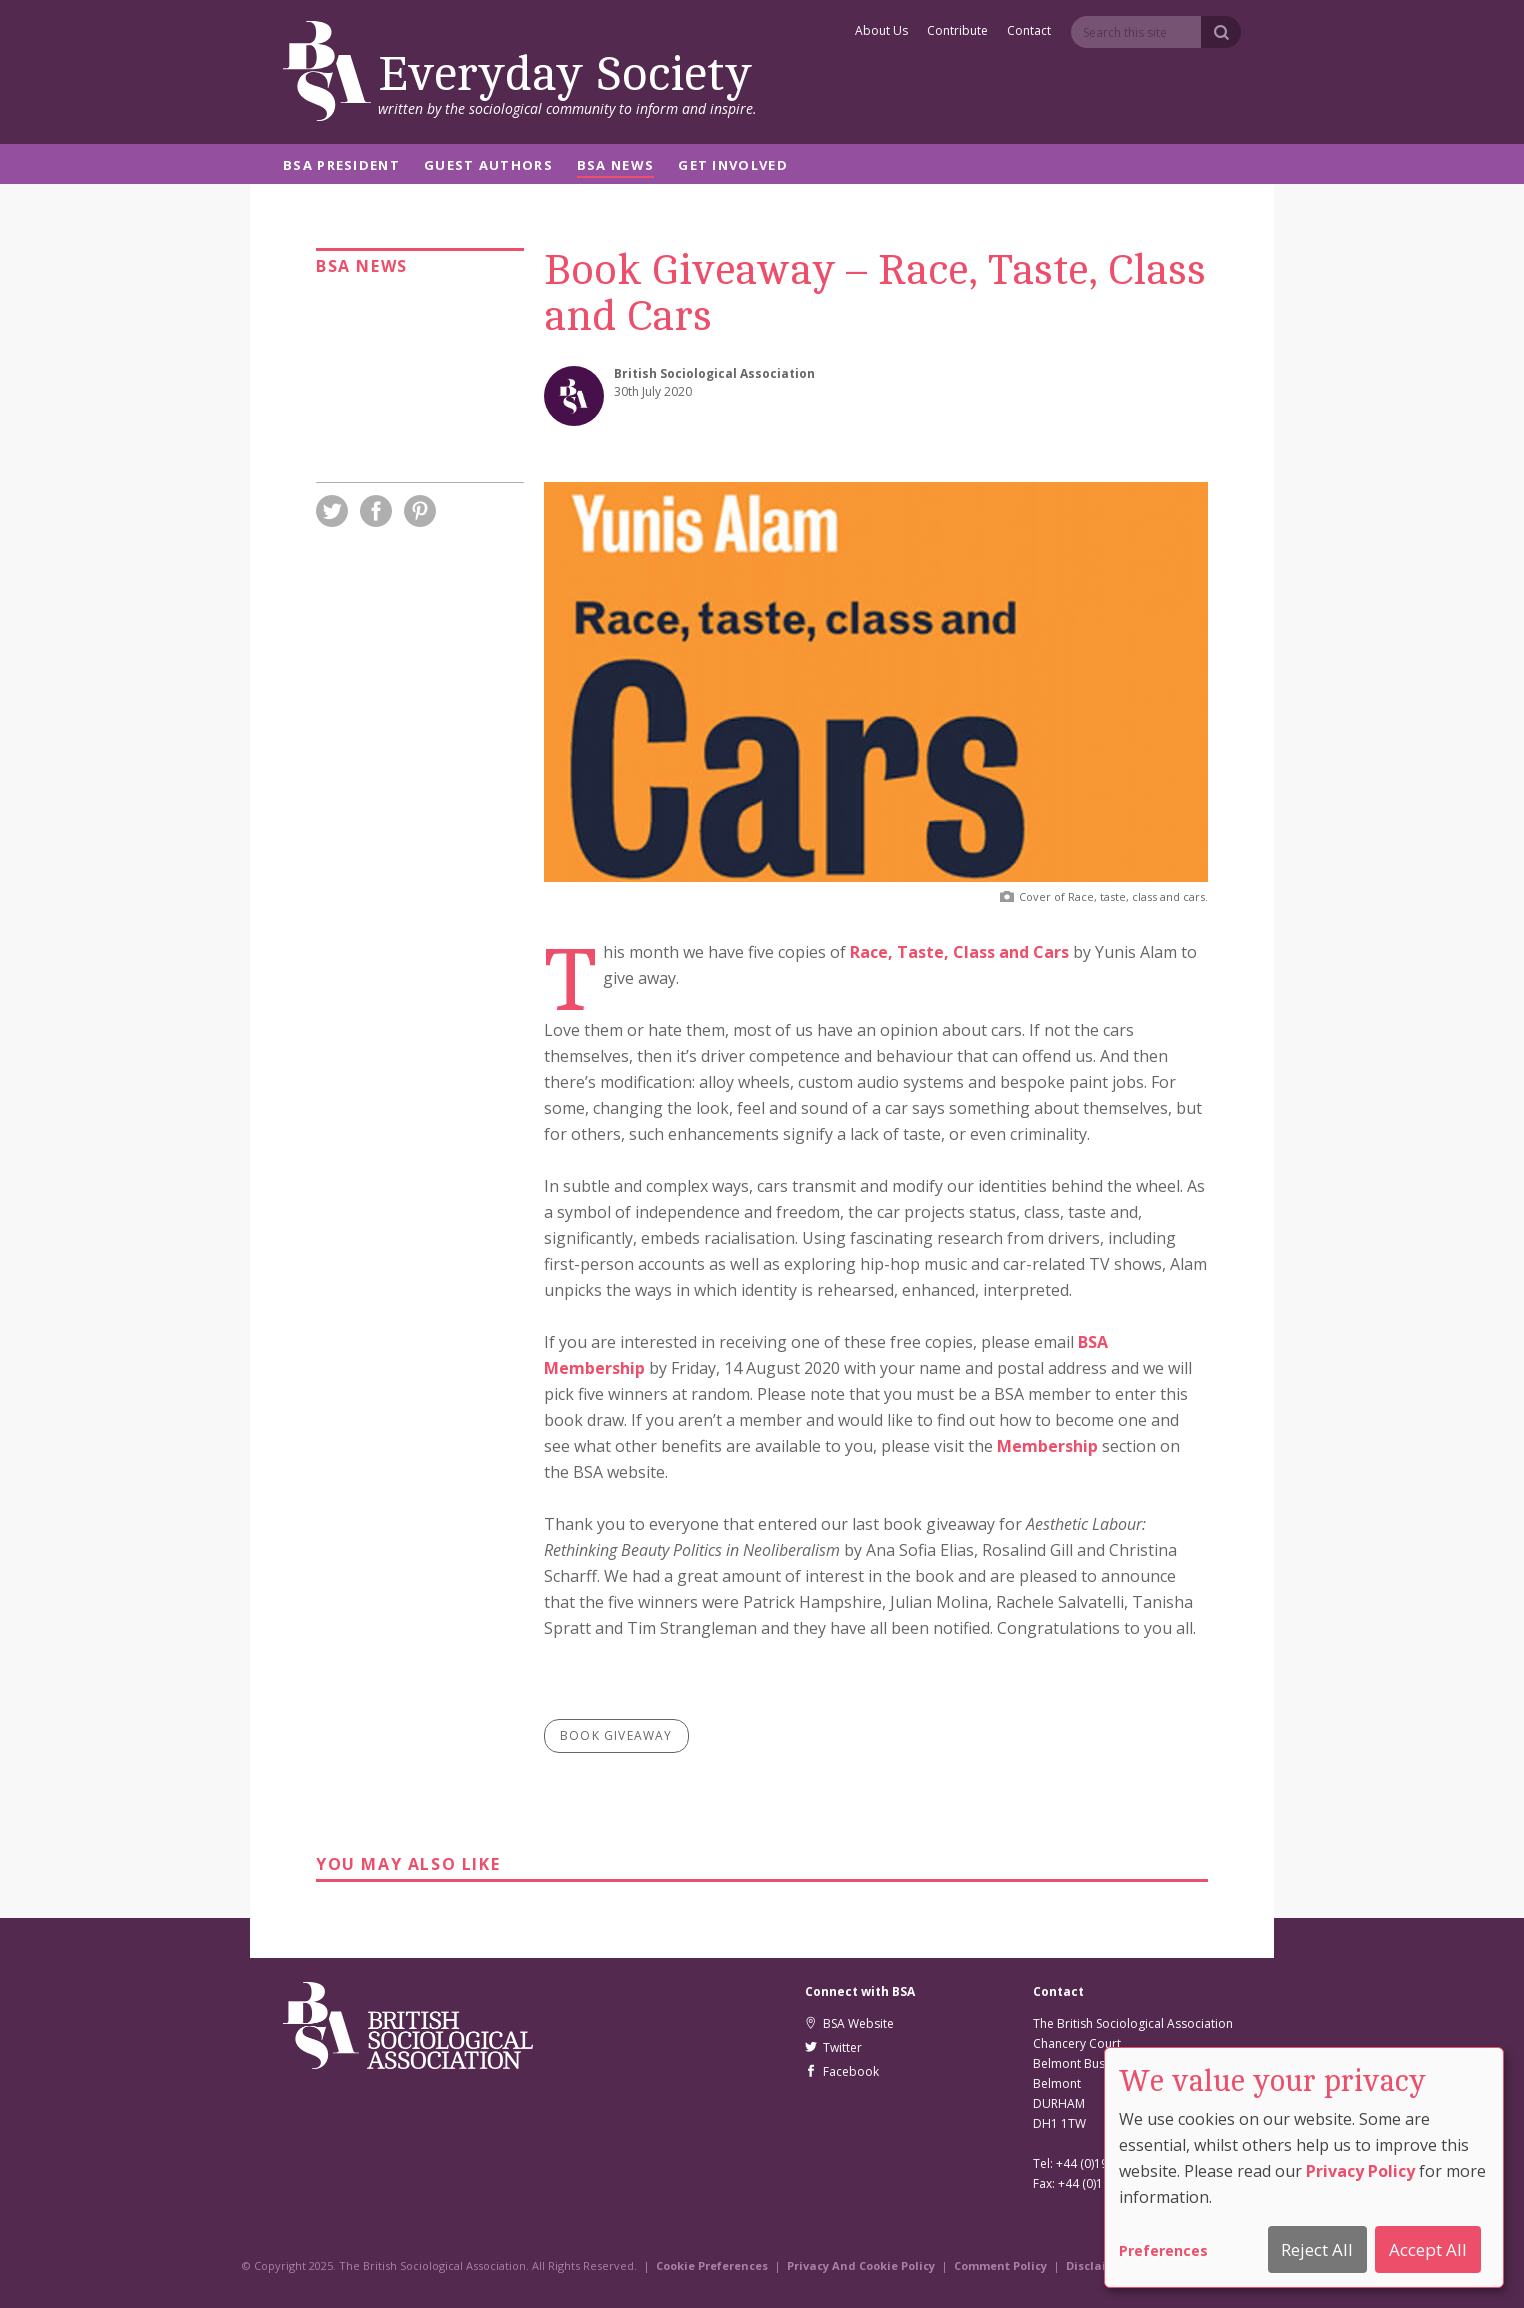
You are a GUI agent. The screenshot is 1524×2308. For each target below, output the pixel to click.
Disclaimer (1097, 2265)
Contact (1029, 32)
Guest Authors (488, 166)
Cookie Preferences (712, 2265)
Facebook (842, 2071)
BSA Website (849, 2023)
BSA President (341, 166)
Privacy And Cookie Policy (861, 2265)
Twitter (833, 2047)
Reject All (1317, 2249)
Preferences (1163, 2250)
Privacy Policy (1360, 2171)
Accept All (1428, 2249)
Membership (1047, 1446)
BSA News (615, 166)
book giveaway (616, 1735)
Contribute (957, 32)
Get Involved (733, 166)
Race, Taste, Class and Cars (959, 952)
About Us (881, 32)
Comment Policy (1000, 2265)
